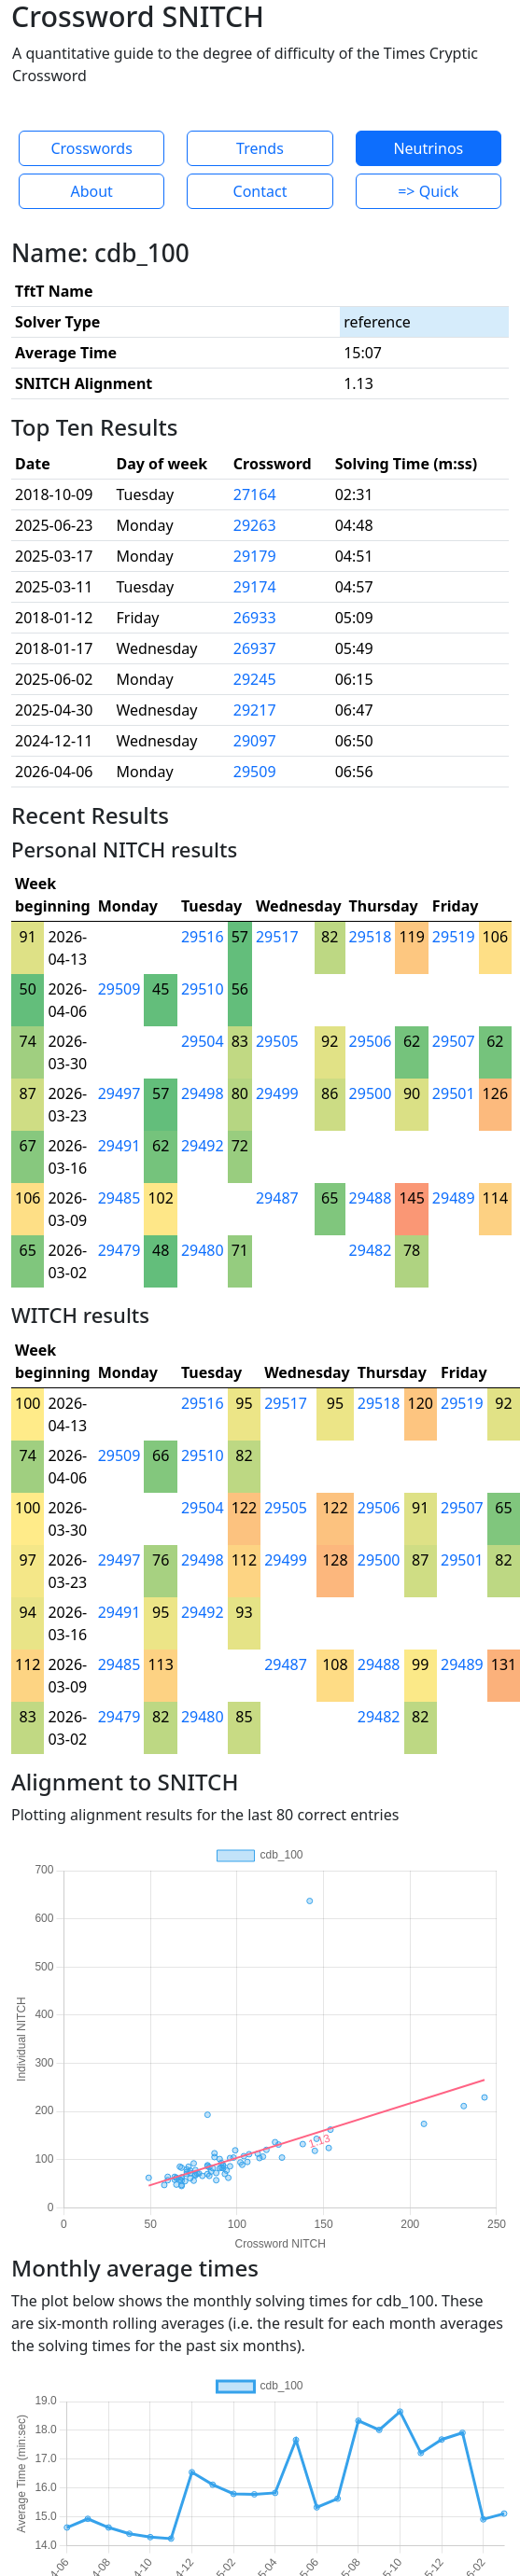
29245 (254, 679)
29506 (370, 1041)
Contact (260, 191)
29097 (254, 741)
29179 (254, 556)
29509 (254, 771)
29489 (453, 1198)
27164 (254, 494)
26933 (254, 617)
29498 (202, 1093)
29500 (370, 1093)
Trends (260, 148)
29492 (202, 1145)
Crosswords (91, 148)
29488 (370, 1198)
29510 (202, 989)
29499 (277, 1093)
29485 (119, 1198)
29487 (277, 1198)
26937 (254, 648)
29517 (277, 936)
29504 (202, 1041)
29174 (254, 587)
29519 (453, 936)
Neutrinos (428, 148)
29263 (254, 525)
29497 (119, 1093)
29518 (370, 936)
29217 (254, 710)
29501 (453, 1093)
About (91, 191)
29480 (202, 1250)
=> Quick (428, 191)
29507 (453, 1041)
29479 (119, 1250)
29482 (370, 1250)
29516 (202, 936)
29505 (277, 1041)
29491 (119, 1145)
